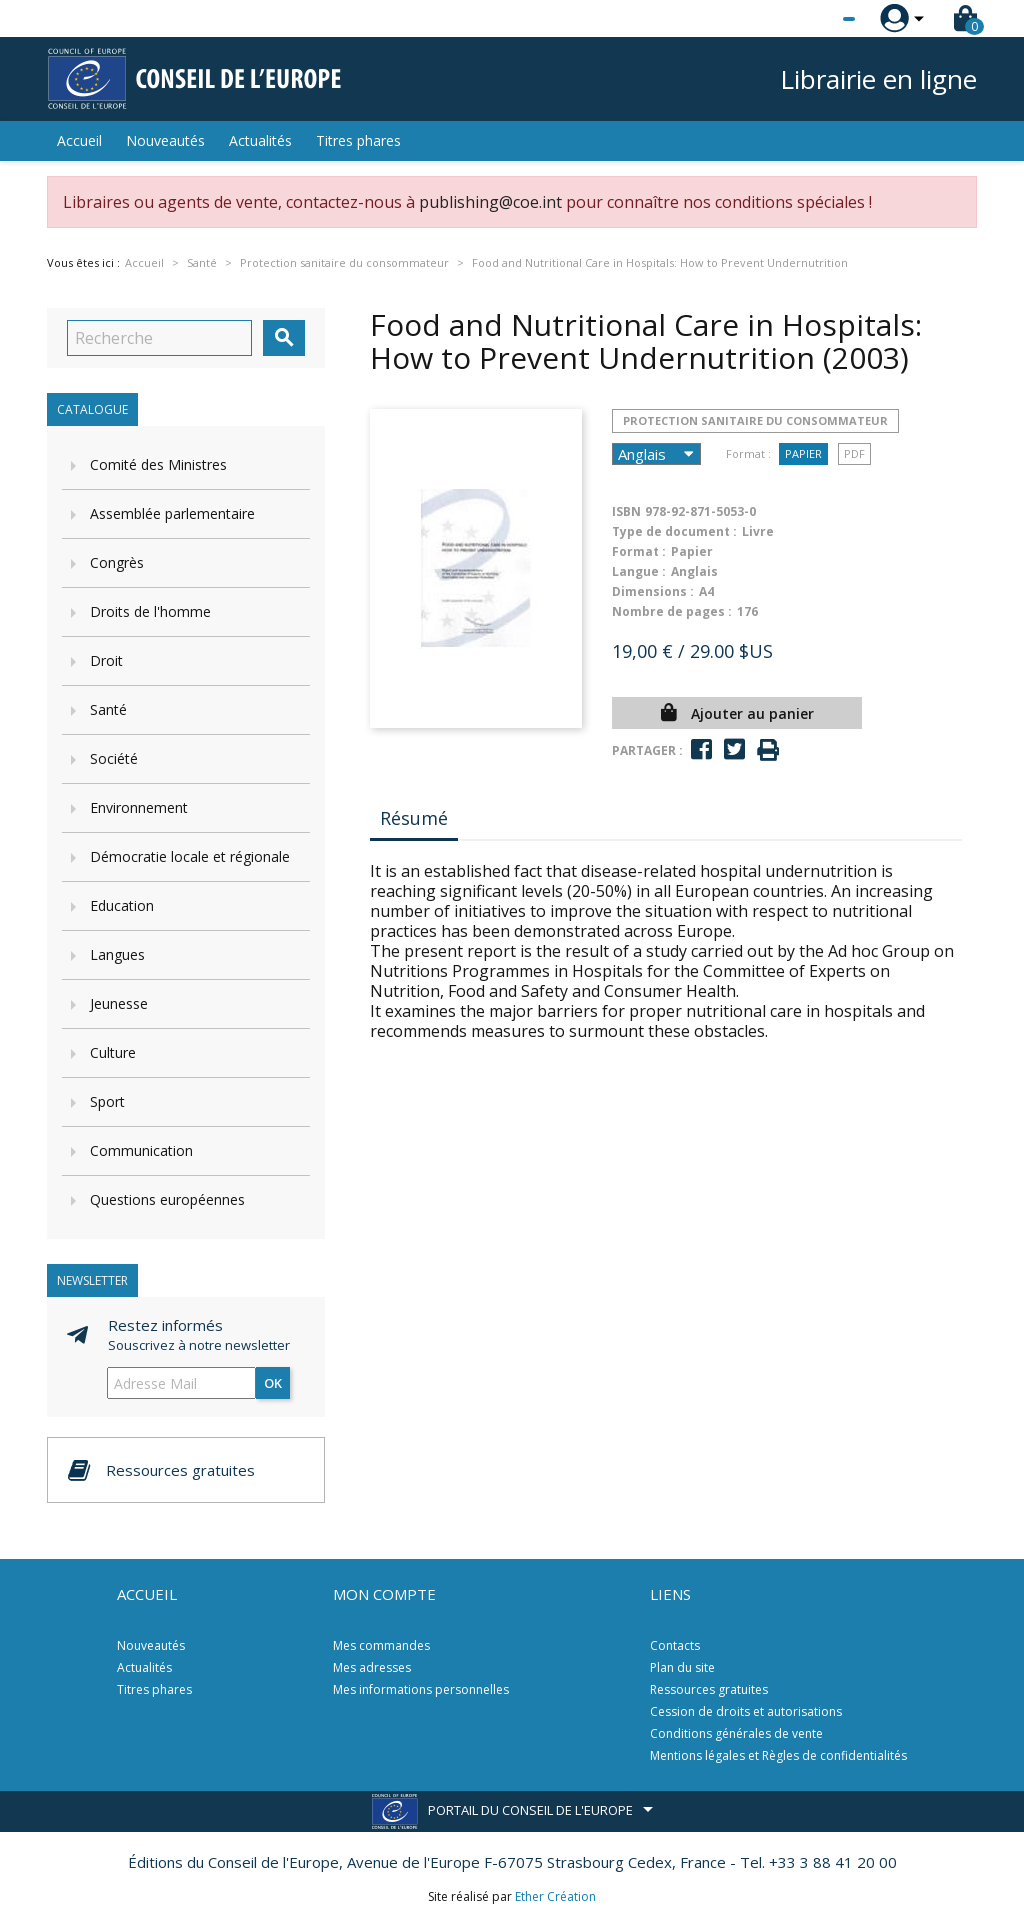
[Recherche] (159, 338)
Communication (141, 1150)
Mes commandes (381, 1645)
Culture (113, 1052)
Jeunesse (119, 1003)
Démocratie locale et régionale (190, 856)
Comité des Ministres (158, 464)
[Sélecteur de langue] (808, 19)
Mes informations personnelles (421, 1689)
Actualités (260, 140)
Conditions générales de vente (736, 1733)
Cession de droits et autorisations (746, 1711)
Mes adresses (372, 1667)
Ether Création (555, 1896)
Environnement (139, 807)
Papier (803, 453)
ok (273, 1383)
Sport (107, 1101)
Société (114, 758)
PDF (854, 453)
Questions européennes (167, 1199)
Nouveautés (165, 140)
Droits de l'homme (150, 611)
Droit (106, 660)
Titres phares (358, 140)
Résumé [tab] (414, 818)
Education (122, 905)
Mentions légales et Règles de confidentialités (778, 1755)
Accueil (79, 140)
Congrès (117, 562)
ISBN (626, 511)
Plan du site (682, 1667)
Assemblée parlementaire (172, 513)
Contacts (675, 1645)
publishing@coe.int (490, 202)
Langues (117, 954)
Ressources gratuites (709, 1689)
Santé (108, 709)
